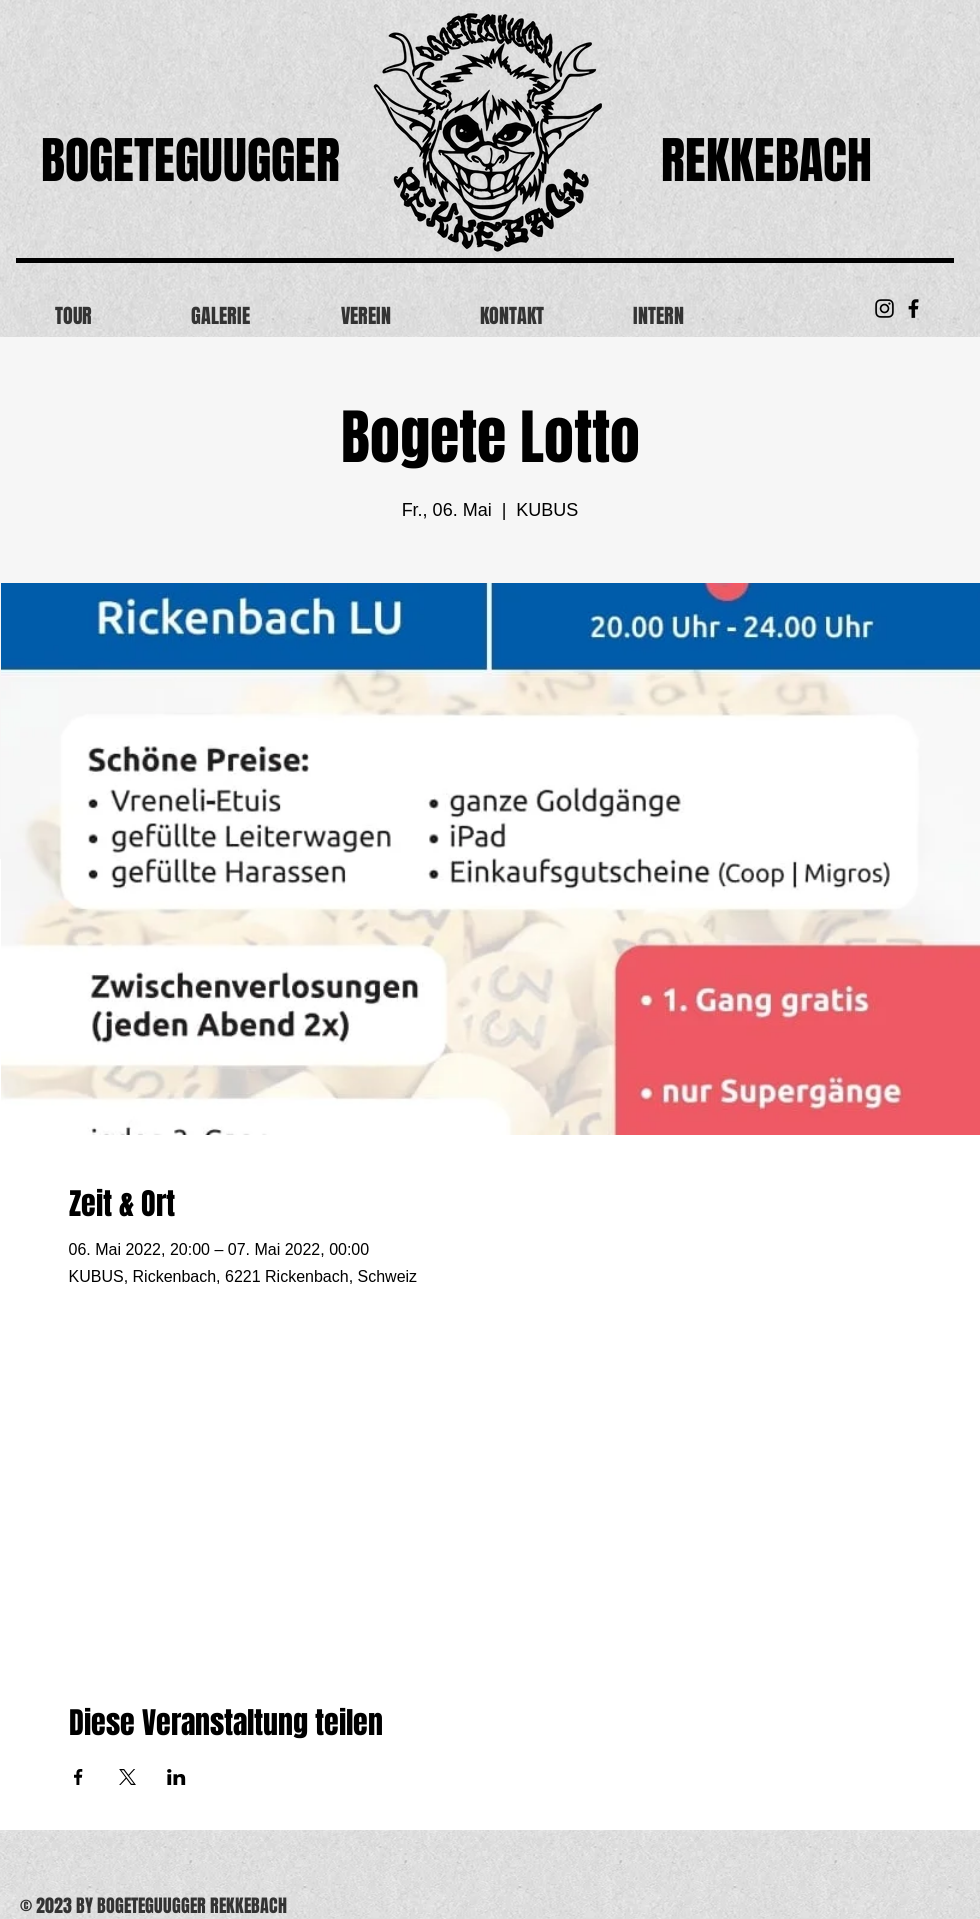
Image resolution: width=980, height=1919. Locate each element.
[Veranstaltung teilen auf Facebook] (78, 1777)
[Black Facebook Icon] (913, 308)
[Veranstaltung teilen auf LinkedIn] (176, 1777)
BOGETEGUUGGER (190, 160)
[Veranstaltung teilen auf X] (127, 1777)
